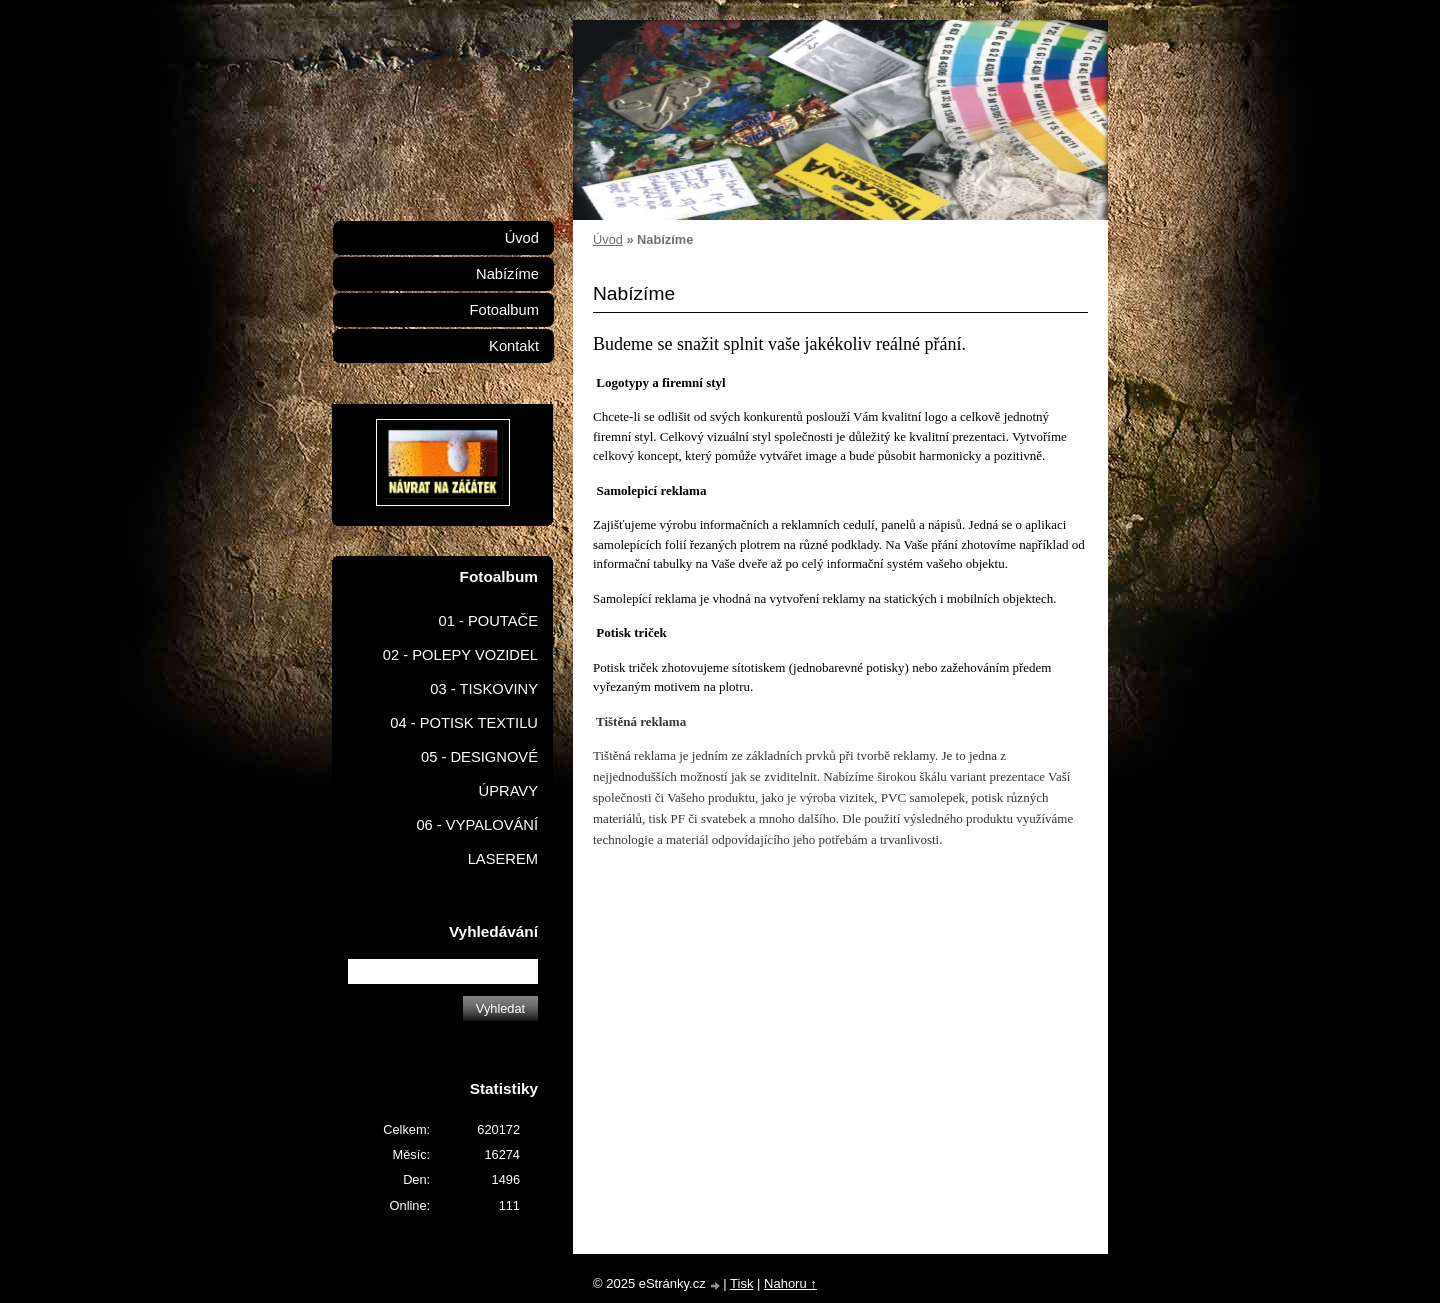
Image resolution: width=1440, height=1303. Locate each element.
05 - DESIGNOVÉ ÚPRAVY (479, 774)
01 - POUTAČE (488, 621)
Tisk (741, 1283)
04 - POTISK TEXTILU (464, 723)
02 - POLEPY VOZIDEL (460, 655)
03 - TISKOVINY (484, 689)
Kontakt (514, 346)
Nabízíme (507, 274)
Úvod (608, 239)
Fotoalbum (504, 310)
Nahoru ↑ (790, 1283)
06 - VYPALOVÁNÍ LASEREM (477, 842)
